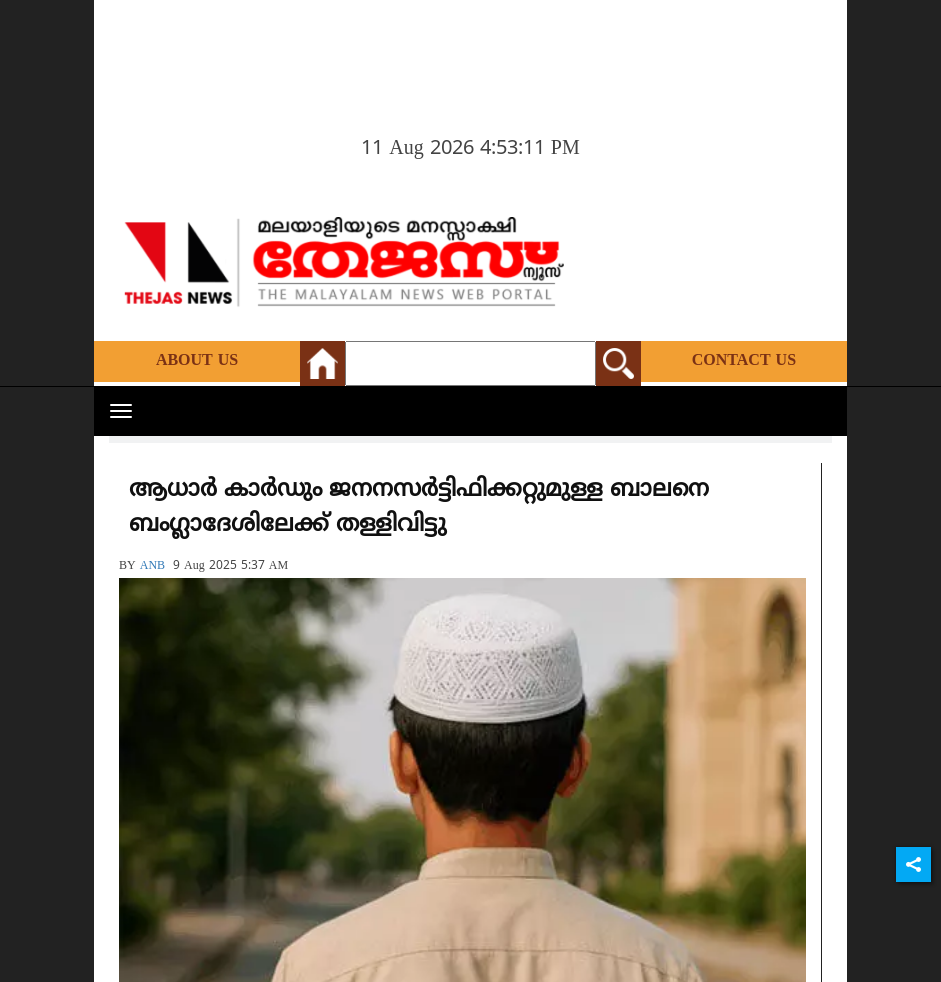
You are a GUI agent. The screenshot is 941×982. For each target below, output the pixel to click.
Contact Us (744, 361)
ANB (152, 566)
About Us (197, 361)
